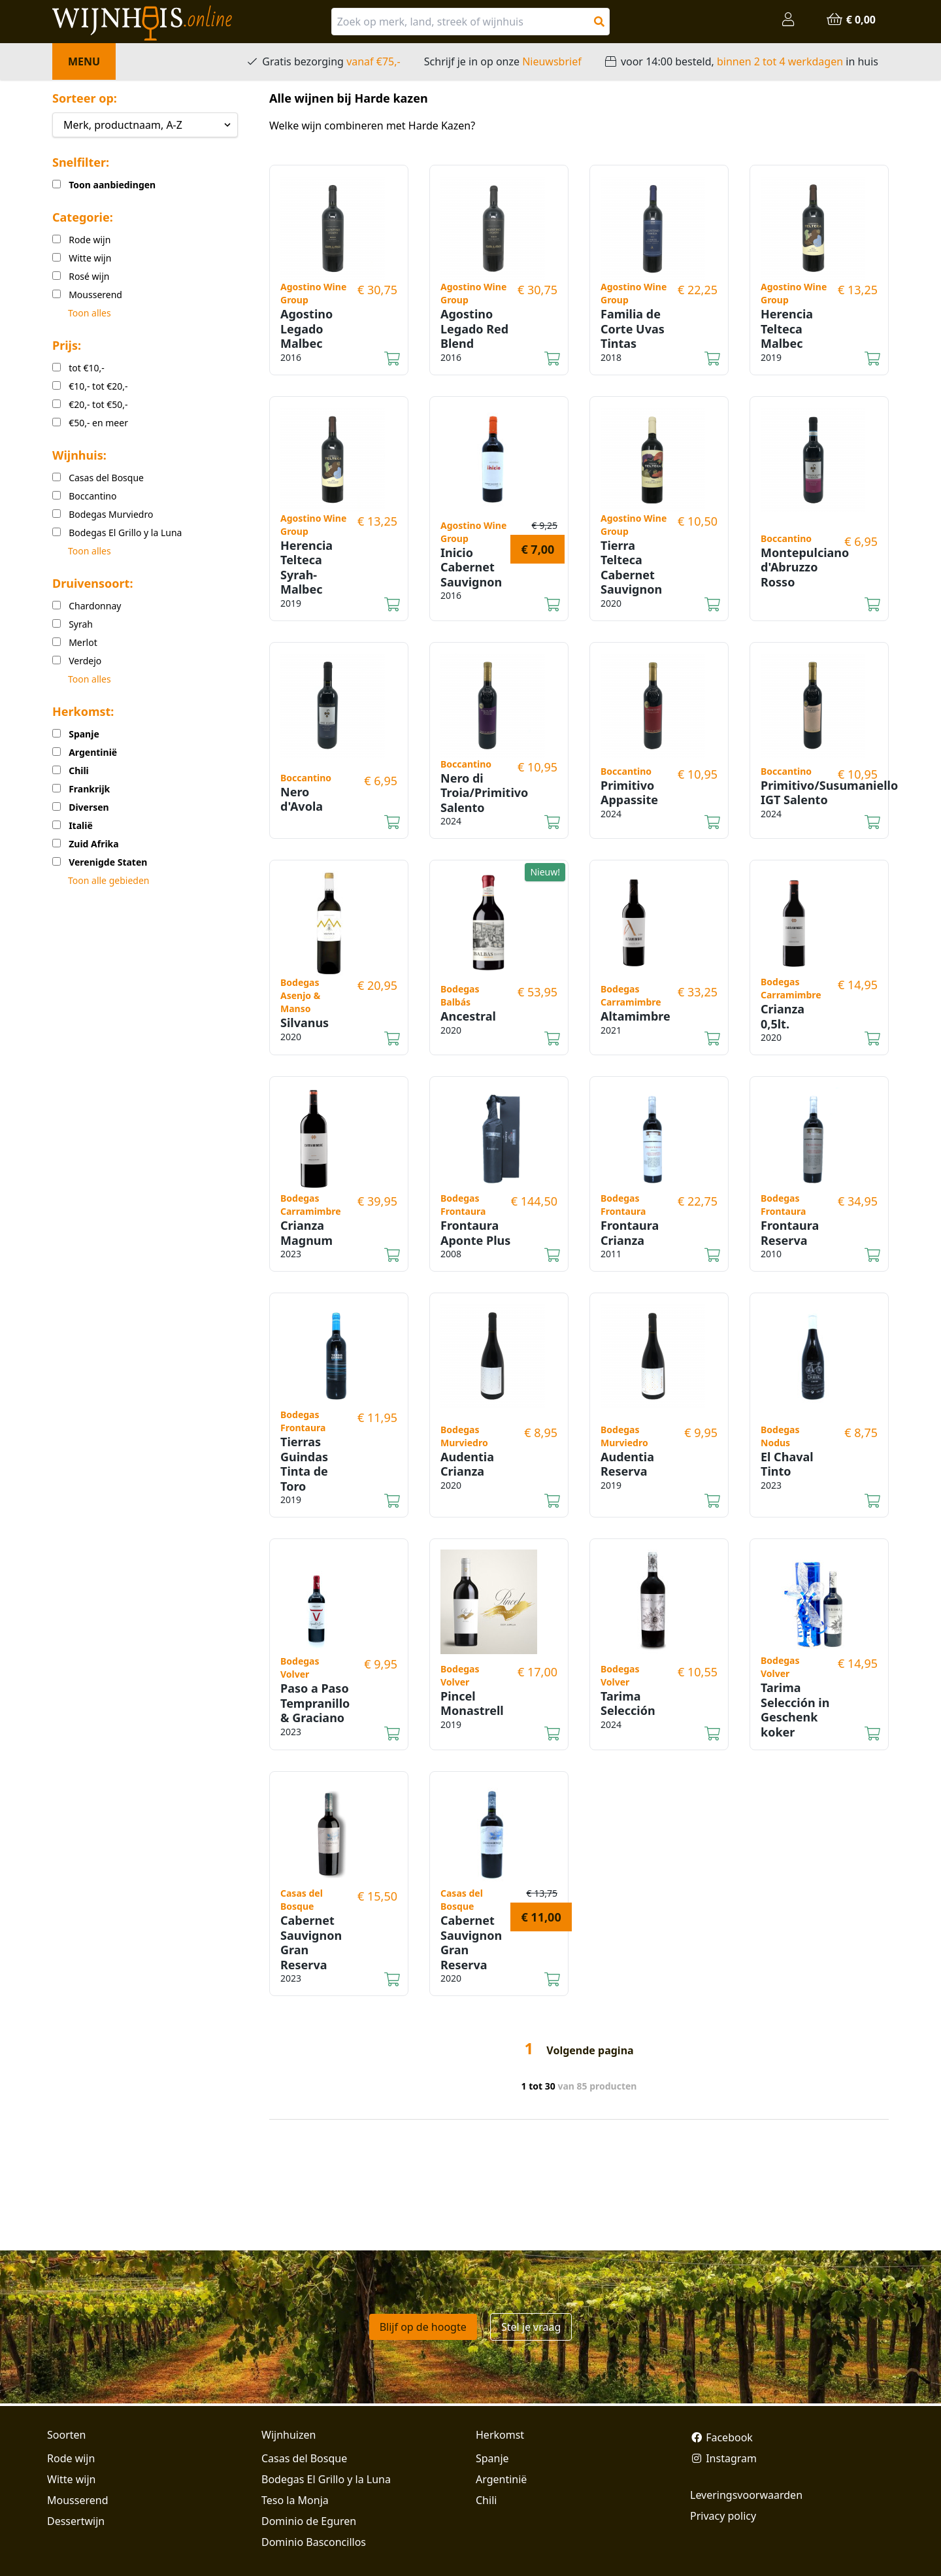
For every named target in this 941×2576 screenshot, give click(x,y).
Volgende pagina (589, 2050)
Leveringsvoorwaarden (746, 2495)
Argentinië (501, 2479)
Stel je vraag (531, 2327)
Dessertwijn (76, 2521)
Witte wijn (71, 2479)
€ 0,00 (851, 19)
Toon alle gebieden (108, 880)
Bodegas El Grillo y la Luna (326, 2479)
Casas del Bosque (304, 2458)
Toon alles (89, 313)
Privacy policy (723, 2516)
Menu (84, 61)
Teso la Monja (295, 2500)
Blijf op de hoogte (423, 2327)
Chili (486, 2500)
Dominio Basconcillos (313, 2542)
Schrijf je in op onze (503, 61)
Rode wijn (71, 2458)
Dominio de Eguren (308, 2521)
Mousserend (77, 2500)
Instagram (723, 2458)
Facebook (721, 2437)
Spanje (492, 2458)
